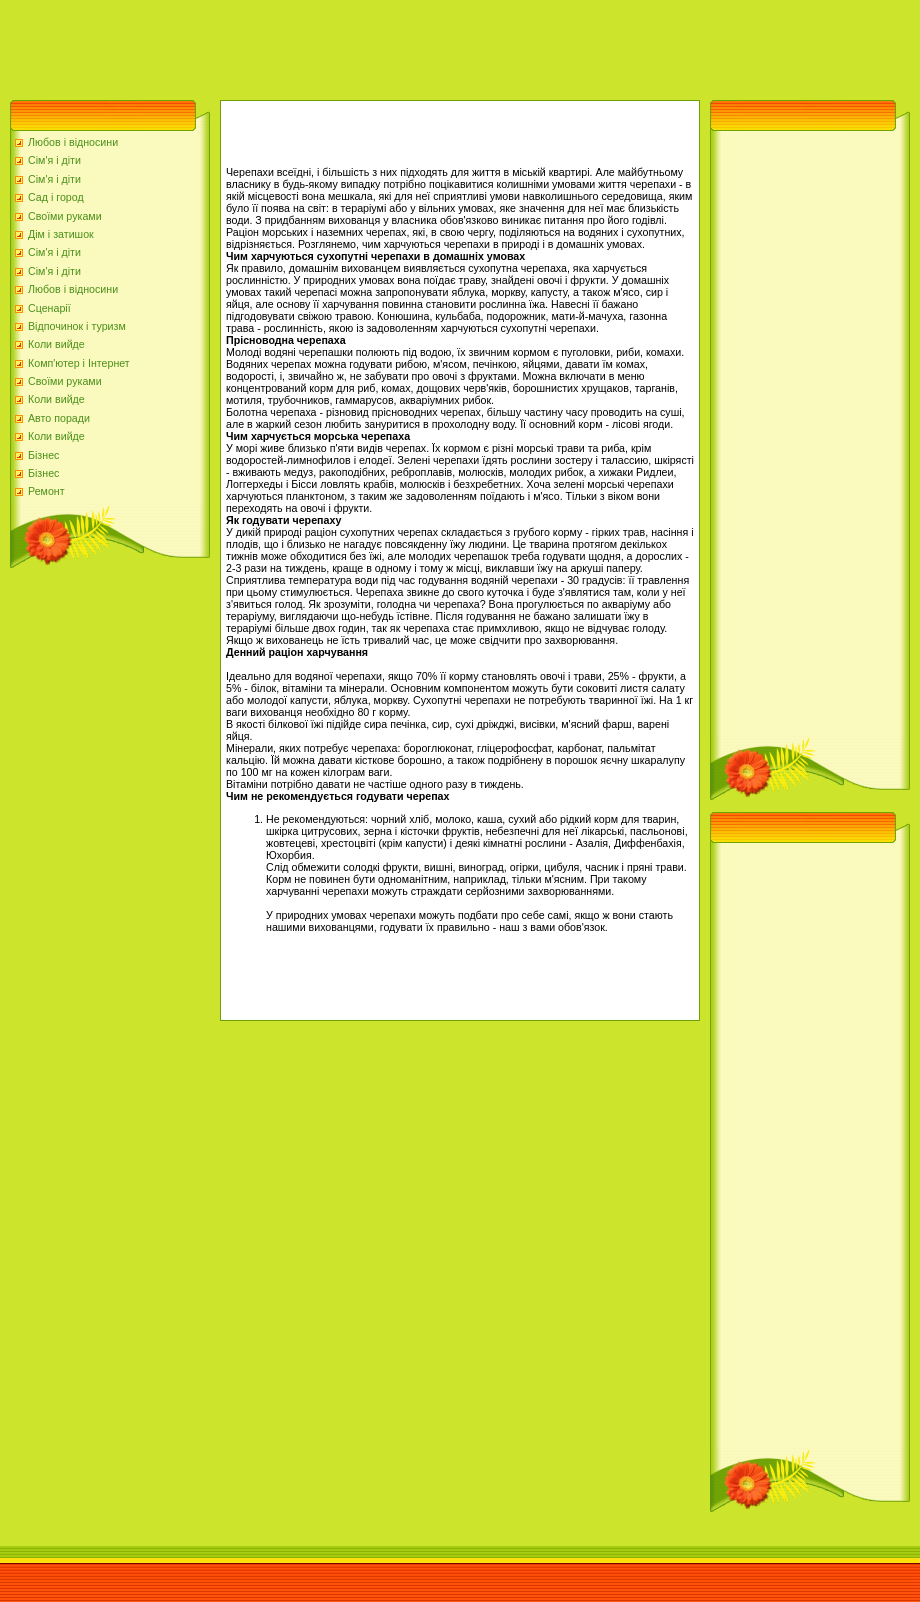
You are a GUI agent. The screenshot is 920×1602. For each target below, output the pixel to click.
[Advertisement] (364, 45)
